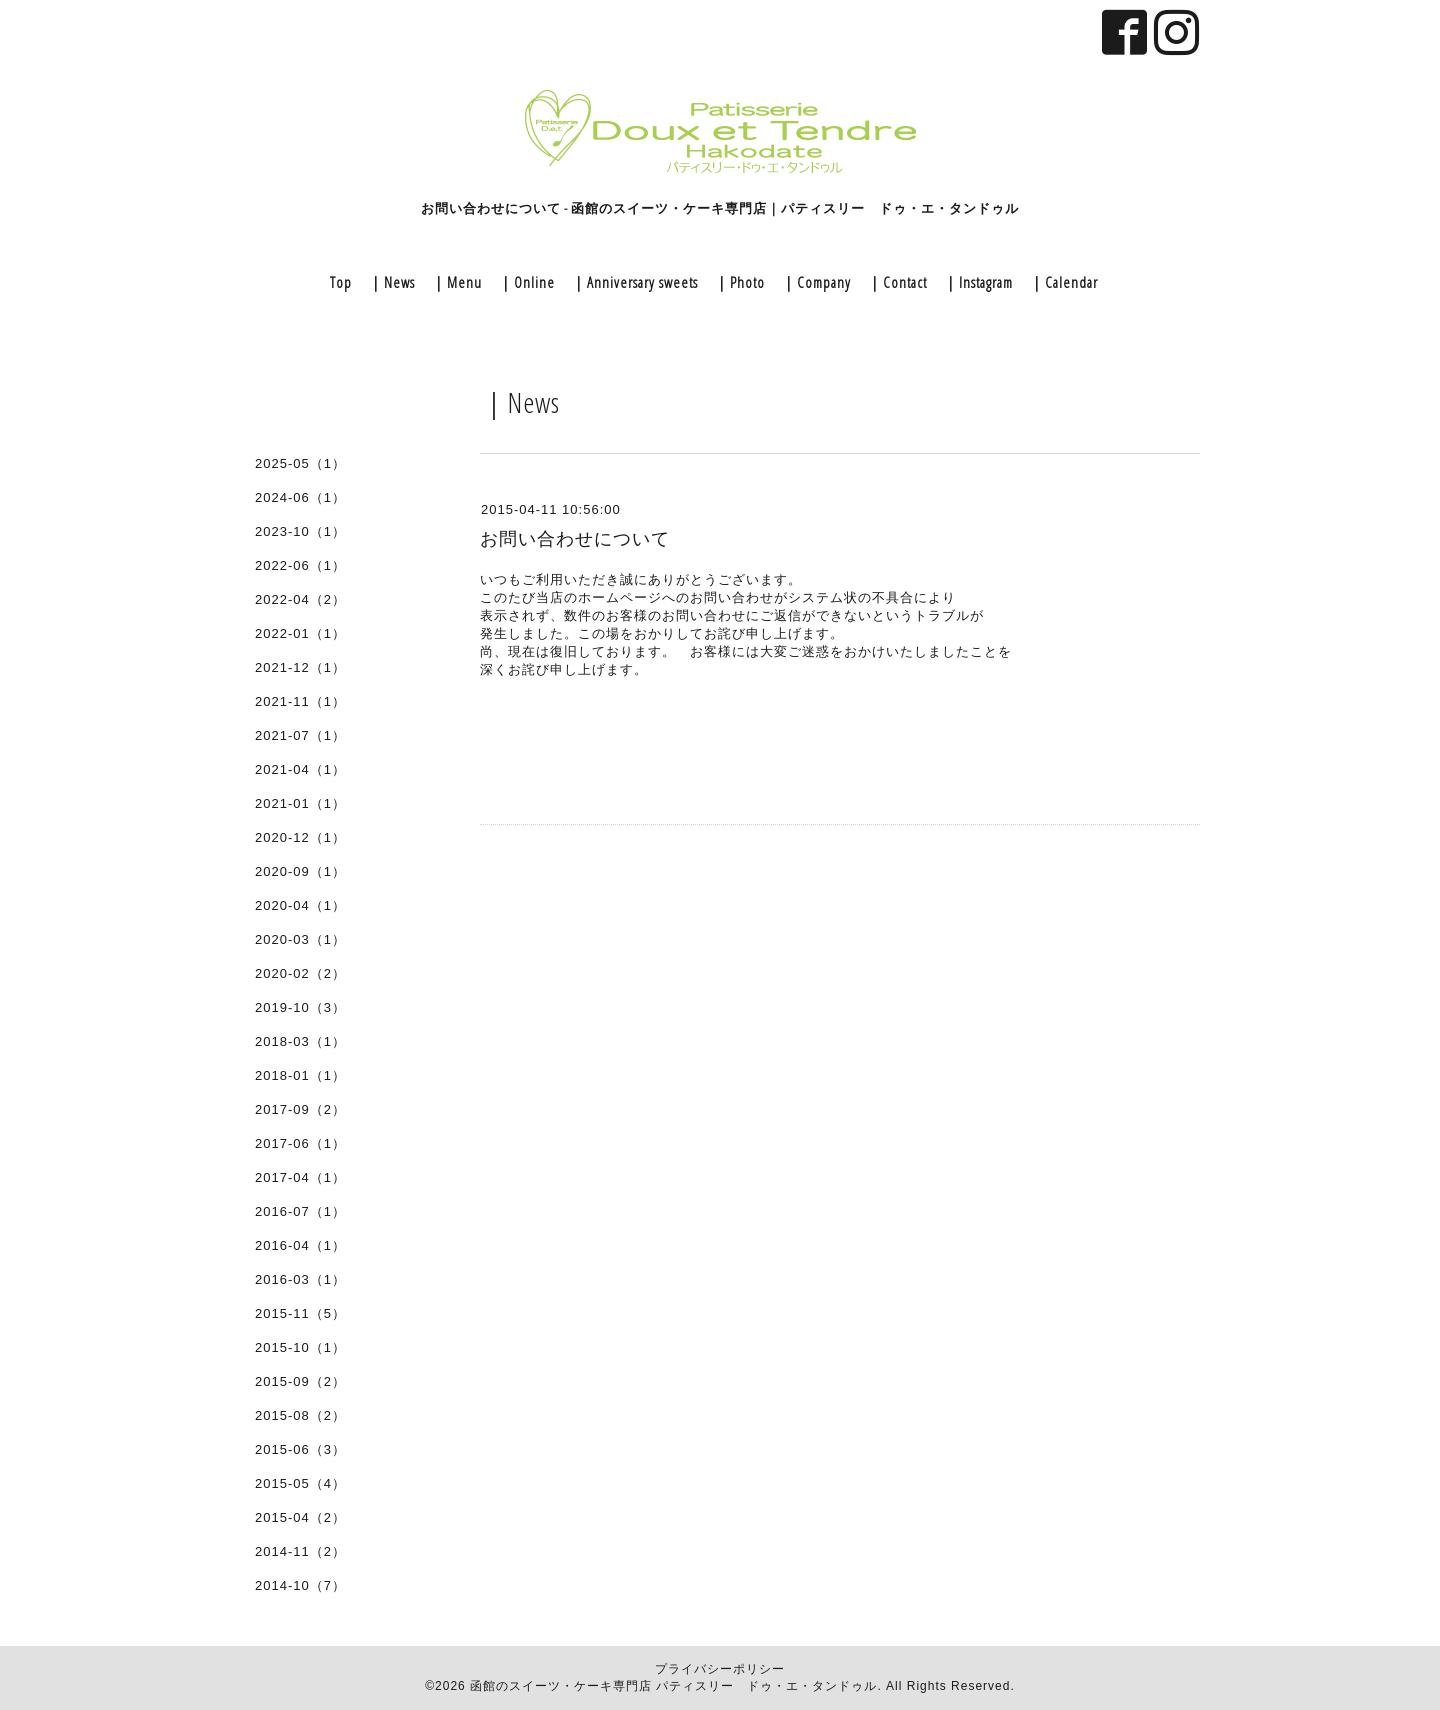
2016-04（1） (300, 1245)
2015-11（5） (300, 1313)
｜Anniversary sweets (634, 282)
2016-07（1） (300, 1211)
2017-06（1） (300, 1143)
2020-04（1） (300, 905)
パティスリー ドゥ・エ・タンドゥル (766, 1686)
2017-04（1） (300, 1177)
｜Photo (739, 282)
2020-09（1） (300, 871)
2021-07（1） (300, 735)
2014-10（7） (300, 1585)
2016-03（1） (300, 1279)
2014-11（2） (300, 1551)
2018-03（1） (300, 1041)
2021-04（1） (300, 769)
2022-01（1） (300, 633)
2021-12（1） (300, 667)
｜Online (526, 282)
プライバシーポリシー (720, 1669)
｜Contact (897, 282)
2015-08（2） (300, 1415)
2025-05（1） (300, 463)
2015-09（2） (300, 1381)
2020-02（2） (300, 973)
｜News (391, 282)
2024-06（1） (300, 497)
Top (341, 282)
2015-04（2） (300, 1517)
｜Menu (456, 282)
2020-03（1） (300, 939)
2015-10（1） (300, 1347)
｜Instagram (978, 282)
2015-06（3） (300, 1449)
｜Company (816, 282)
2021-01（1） (300, 803)
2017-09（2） (300, 1109)
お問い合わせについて (575, 539)
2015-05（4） (300, 1483)
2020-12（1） (300, 837)
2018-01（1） (300, 1075)
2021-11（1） (300, 701)
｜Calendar (1063, 282)
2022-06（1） (300, 565)
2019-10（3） (300, 1007)
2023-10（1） (300, 531)
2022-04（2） (300, 599)
